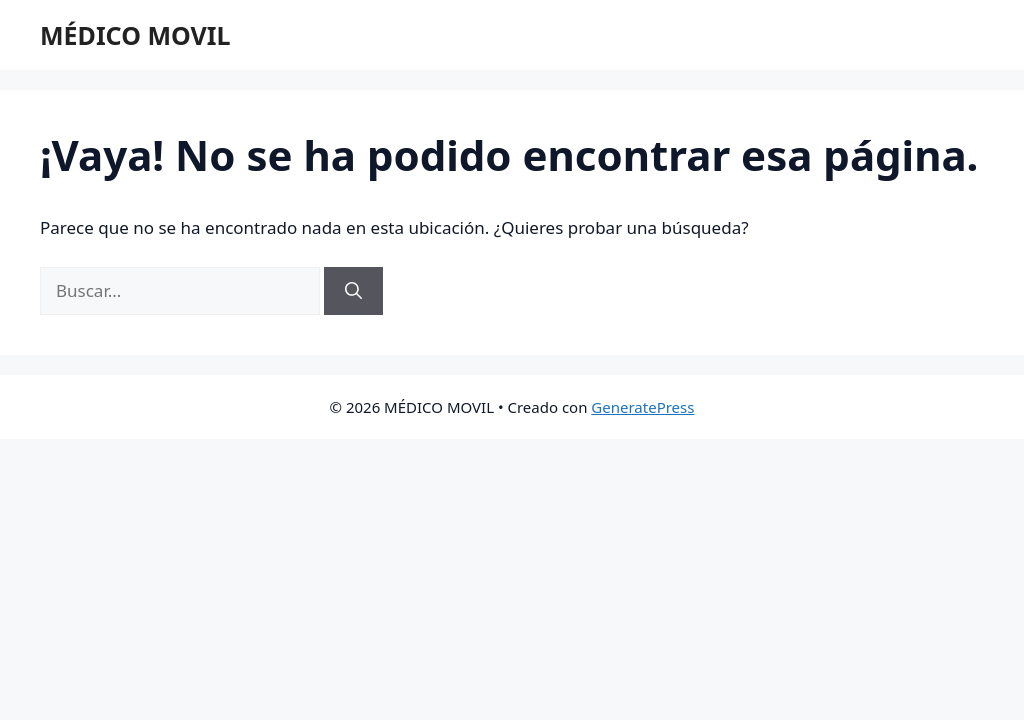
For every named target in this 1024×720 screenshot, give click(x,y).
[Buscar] (353, 291)
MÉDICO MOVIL (135, 35)
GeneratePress (642, 407)
